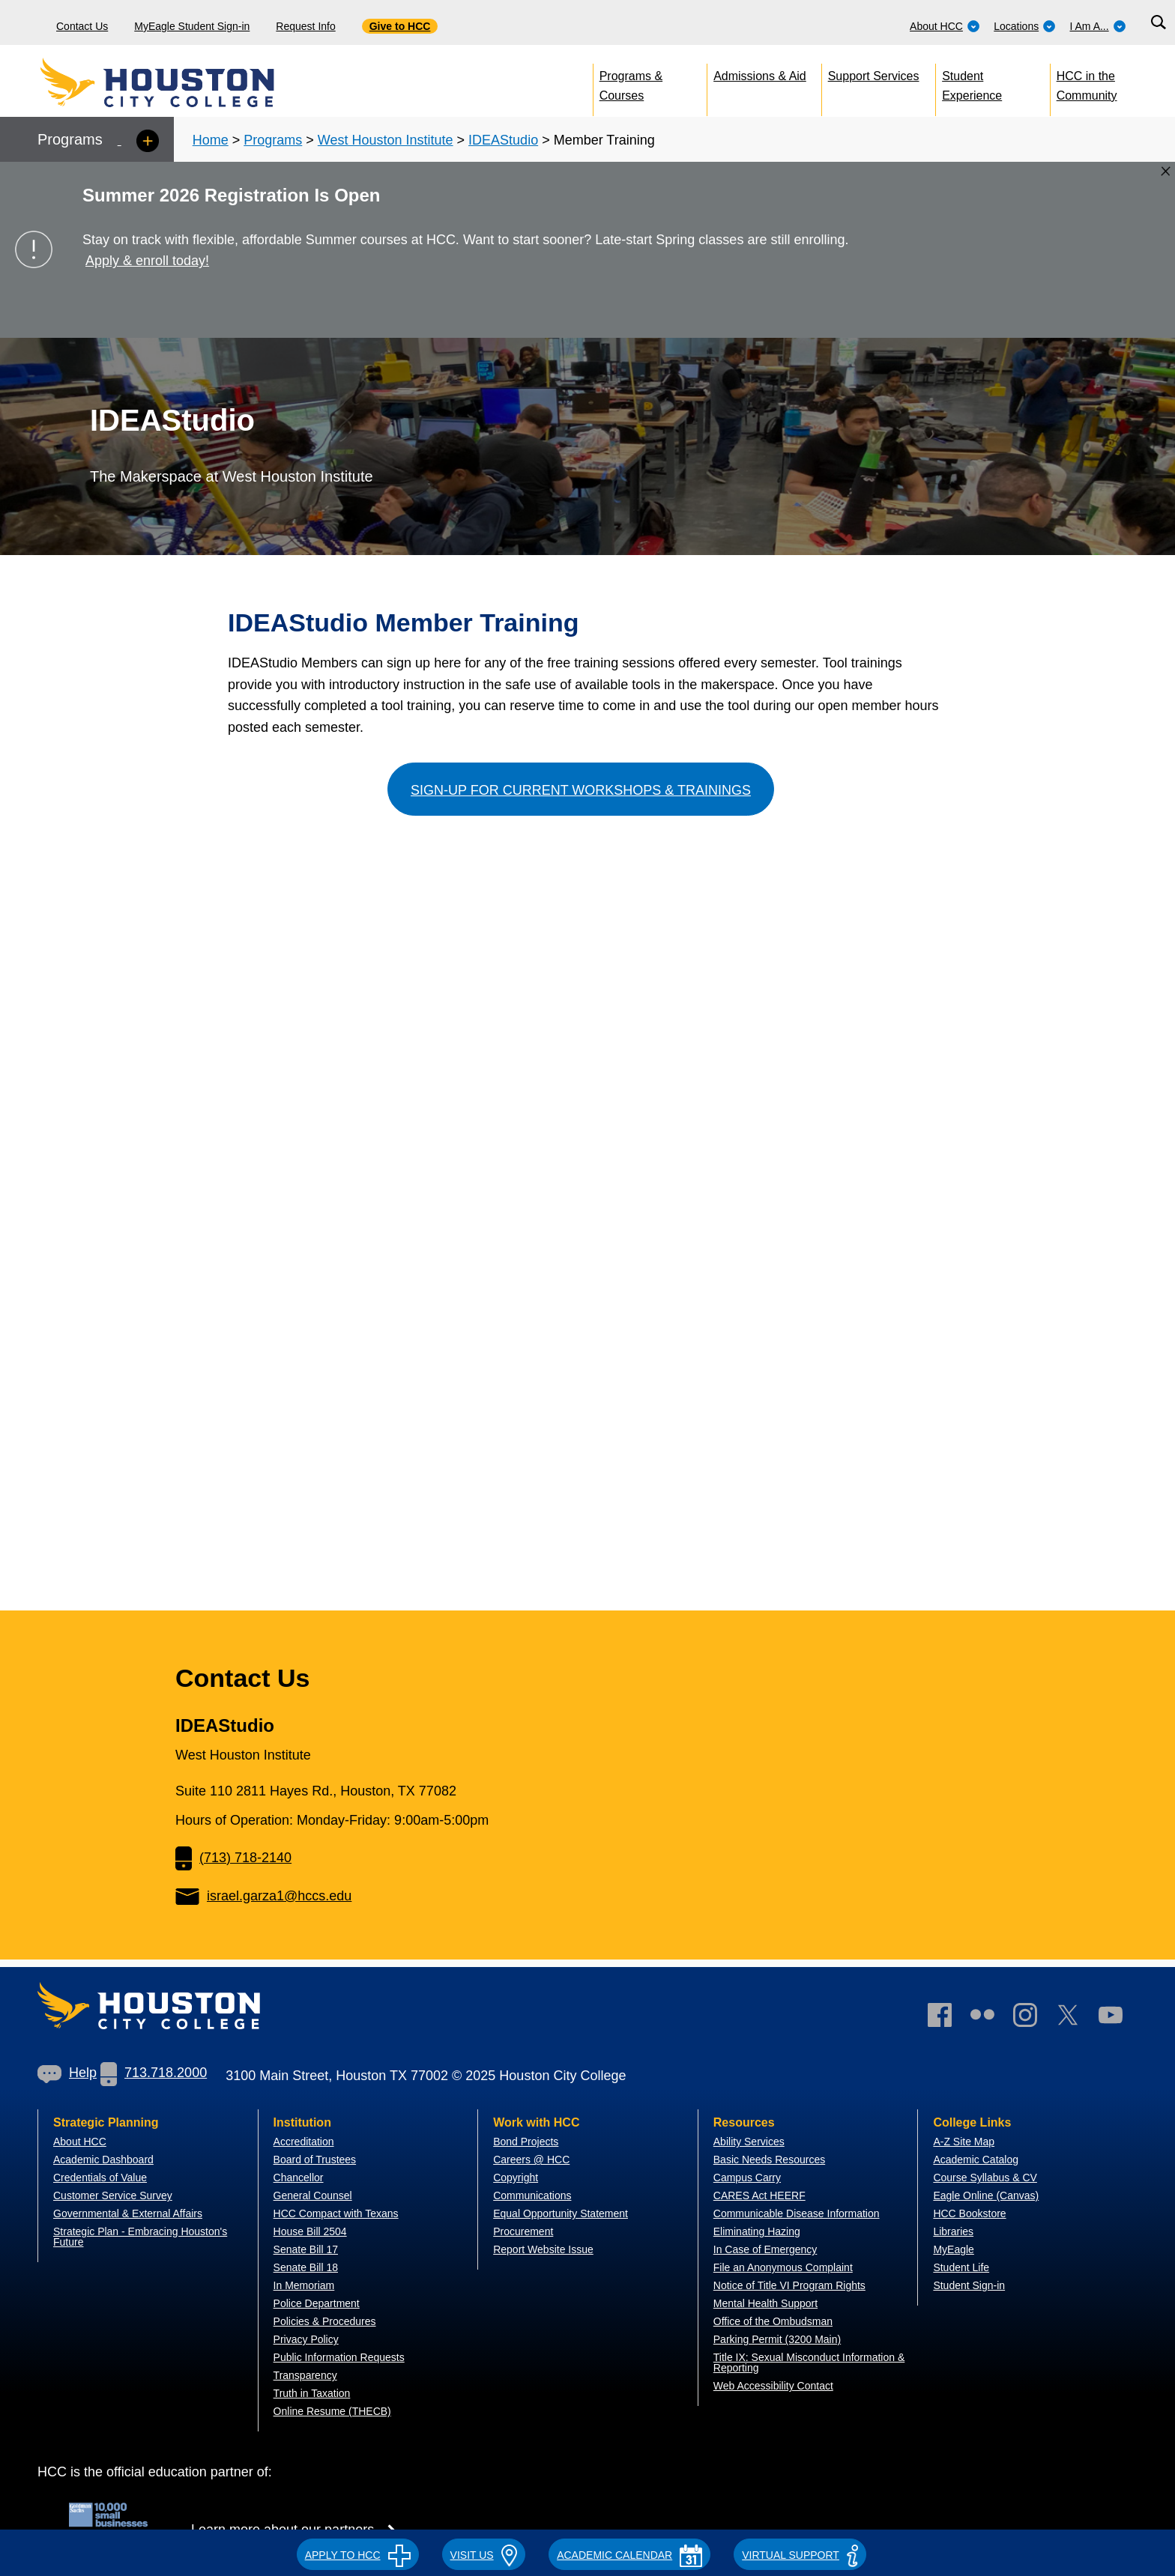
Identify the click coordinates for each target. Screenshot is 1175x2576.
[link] (1033, 2018)
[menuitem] (945, 22)
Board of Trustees (315, 2160)
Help (67, 2072)
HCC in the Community (1087, 83)
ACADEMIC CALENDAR (629, 2555)
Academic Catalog (975, 2160)
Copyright (515, 2177)
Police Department (317, 2303)
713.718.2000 (153, 2072)
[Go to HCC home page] (191, 82)
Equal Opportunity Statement (560, 2213)
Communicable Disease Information (796, 2213)
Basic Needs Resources (769, 2160)
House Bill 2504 (310, 2231)
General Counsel (313, 2195)
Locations (1025, 26)
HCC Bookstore (969, 2213)
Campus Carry (747, 2177)
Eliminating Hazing (756, 2231)
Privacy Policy (306, 2339)
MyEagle (953, 2249)
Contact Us (82, 26)
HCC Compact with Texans (336, 2213)
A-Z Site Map (963, 2142)
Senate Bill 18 (306, 2267)
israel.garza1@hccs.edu (263, 1895)
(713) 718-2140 (233, 1857)
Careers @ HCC (531, 2160)
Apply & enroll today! (147, 260)
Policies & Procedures (325, 2321)
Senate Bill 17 (306, 2249)
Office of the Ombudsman (773, 2321)
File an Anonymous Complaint (783, 2267)
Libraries (953, 2231)
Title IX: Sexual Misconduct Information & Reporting (808, 2362)
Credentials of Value (100, 2177)
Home (211, 140)
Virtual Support (800, 2555)
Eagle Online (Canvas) (986, 2195)
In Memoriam (304, 2285)
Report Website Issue (543, 2249)
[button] (358, 2553)
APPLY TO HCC (358, 2555)
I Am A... (1098, 26)
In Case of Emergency (765, 2249)
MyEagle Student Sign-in (192, 26)
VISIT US (484, 2555)
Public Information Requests (339, 2357)
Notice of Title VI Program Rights (789, 2285)
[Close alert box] (1165, 171)
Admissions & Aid (759, 76)
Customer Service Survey (112, 2195)
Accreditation (304, 2142)
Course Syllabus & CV (985, 2177)
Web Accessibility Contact (773, 2386)
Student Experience (972, 83)
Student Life (961, 2267)
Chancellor (299, 2177)
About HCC (945, 26)
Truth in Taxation (312, 2393)
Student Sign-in (969, 2285)
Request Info (305, 26)
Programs (273, 140)
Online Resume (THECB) (332, 2411)
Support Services (873, 76)
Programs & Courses (630, 83)
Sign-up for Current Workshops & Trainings (581, 790)
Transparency (305, 2375)
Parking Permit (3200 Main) (777, 2339)
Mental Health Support (765, 2303)
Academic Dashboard (103, 2160)
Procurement (523, 2231)
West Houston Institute (385, 140)
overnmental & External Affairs (131, 2213)
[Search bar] (1158, 23)
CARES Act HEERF (759, 2195)
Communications (532, 2195)
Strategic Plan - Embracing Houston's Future (140, 2236)
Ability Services (749, 2142)
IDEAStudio (503, 140)
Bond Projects (525, 2142)
